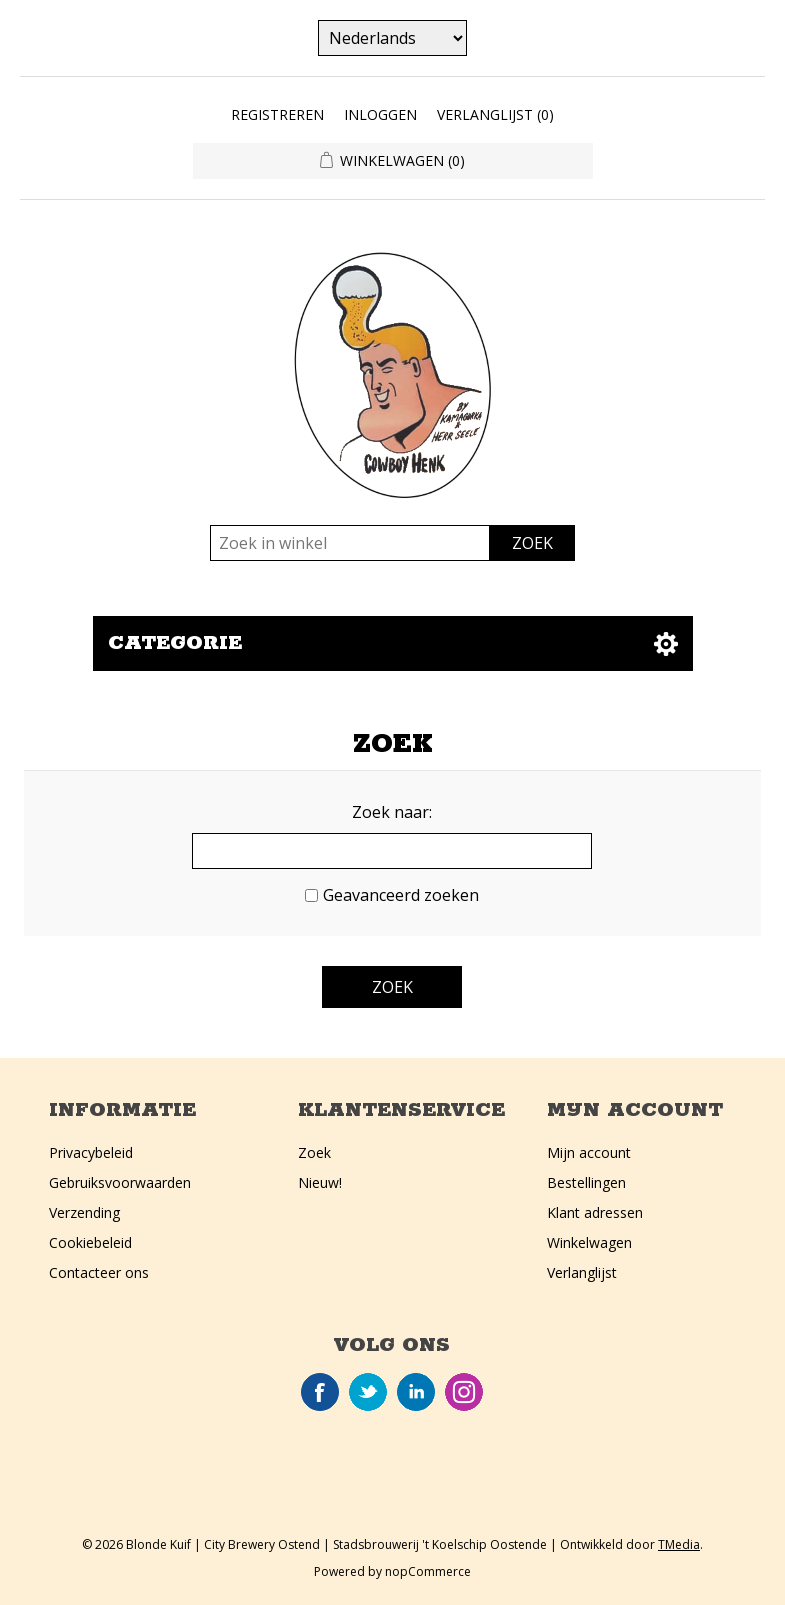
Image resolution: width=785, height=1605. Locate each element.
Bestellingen (586, 1182)
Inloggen (380, 114)
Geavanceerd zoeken (401, 895)
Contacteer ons (99, 1272)
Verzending (84, 1212)
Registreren (277, 114)
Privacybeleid (91, 1152)
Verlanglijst (582, 1272)
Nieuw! (320, 1182)
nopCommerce (428, 1571)
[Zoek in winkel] (350, 543)
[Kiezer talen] (392, 38)
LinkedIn (416, 1392)
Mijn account (589, 1152)
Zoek (314, 1152)
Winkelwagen (589, 1242)
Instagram (464, 1392)
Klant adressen (595, 1212)
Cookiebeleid (90, 1242)
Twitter (368, 1392)
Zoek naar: (392, 812)
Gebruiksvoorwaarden (120, 1182)
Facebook (320, 1392)
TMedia (679, 1544)
